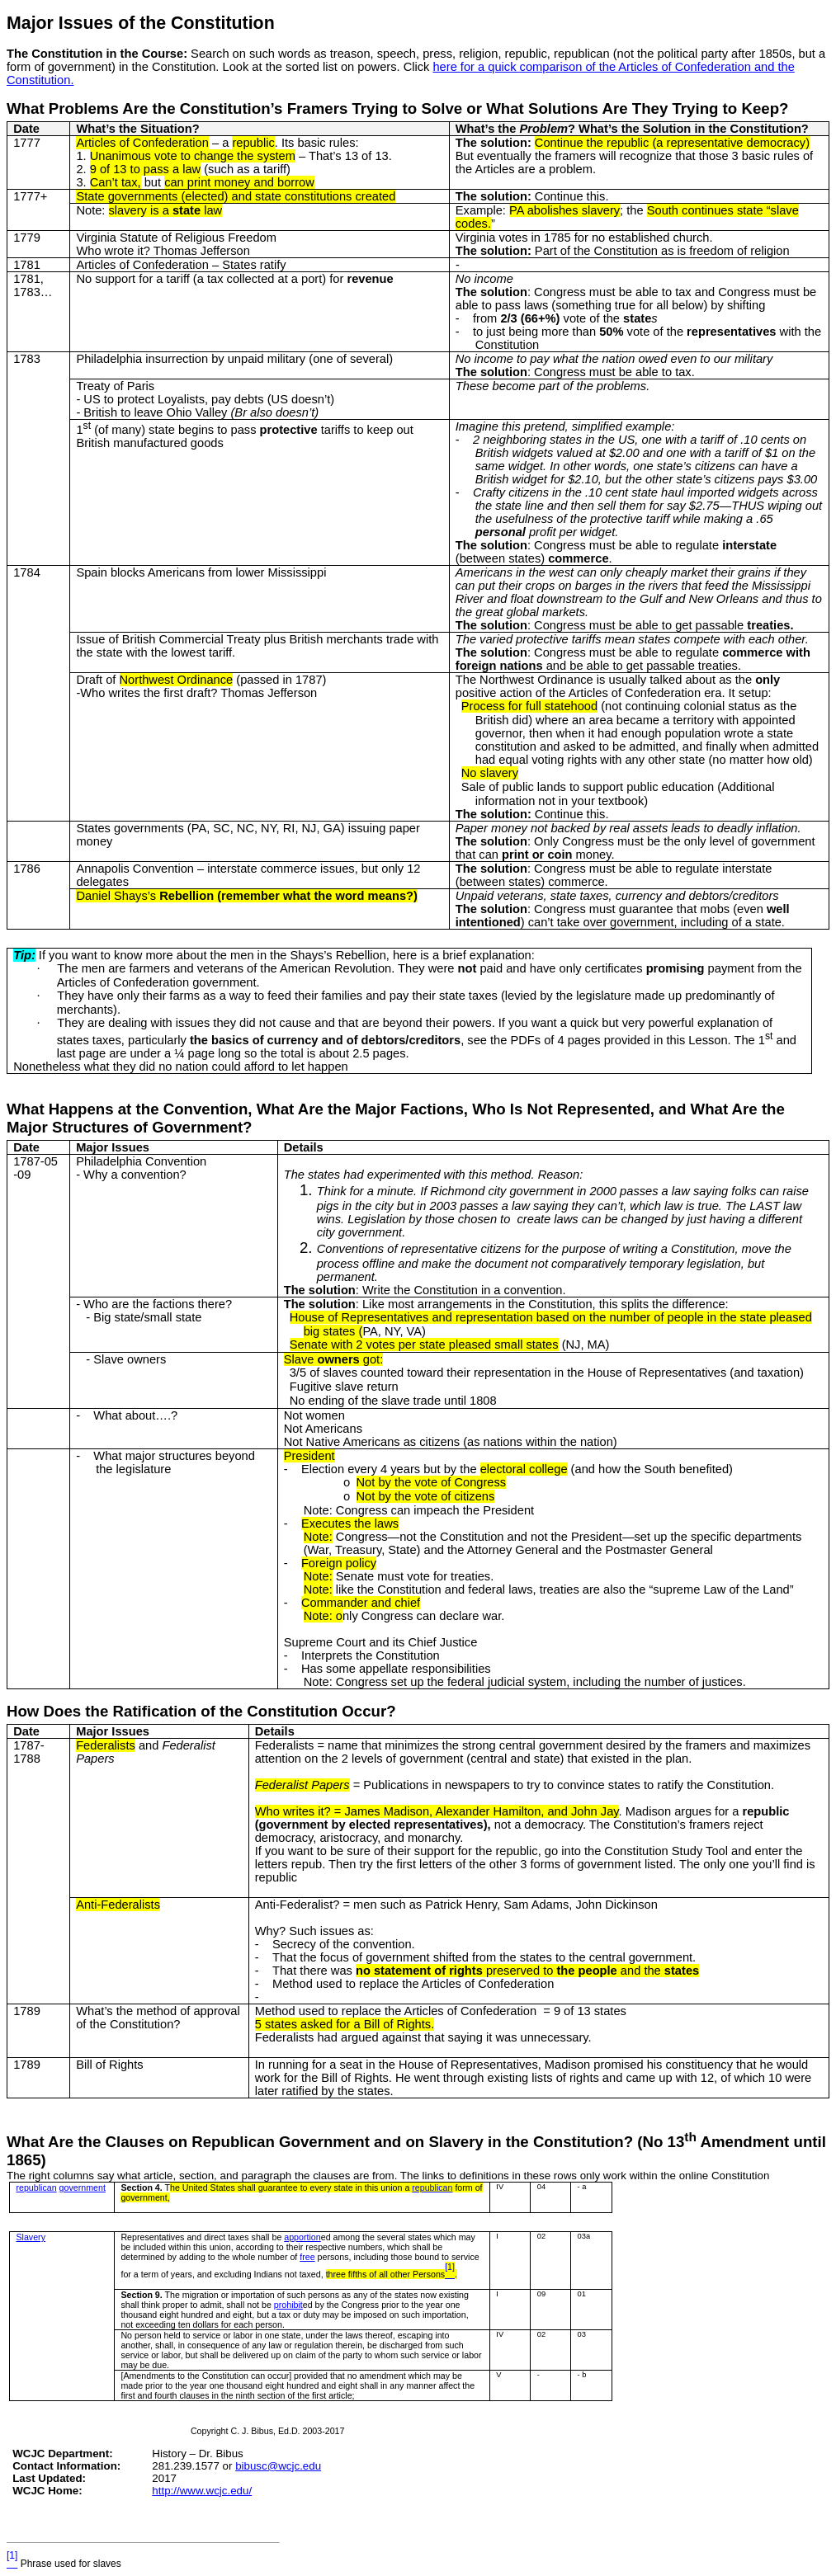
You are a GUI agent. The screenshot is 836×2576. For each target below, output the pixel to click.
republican (36, 2187)
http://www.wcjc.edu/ (202, 2490)
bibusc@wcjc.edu (278, 2466)
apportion (302, 2237)
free (307, 2257)
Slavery (30, 2237)
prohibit (288, 2305)
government (82, 2187)
